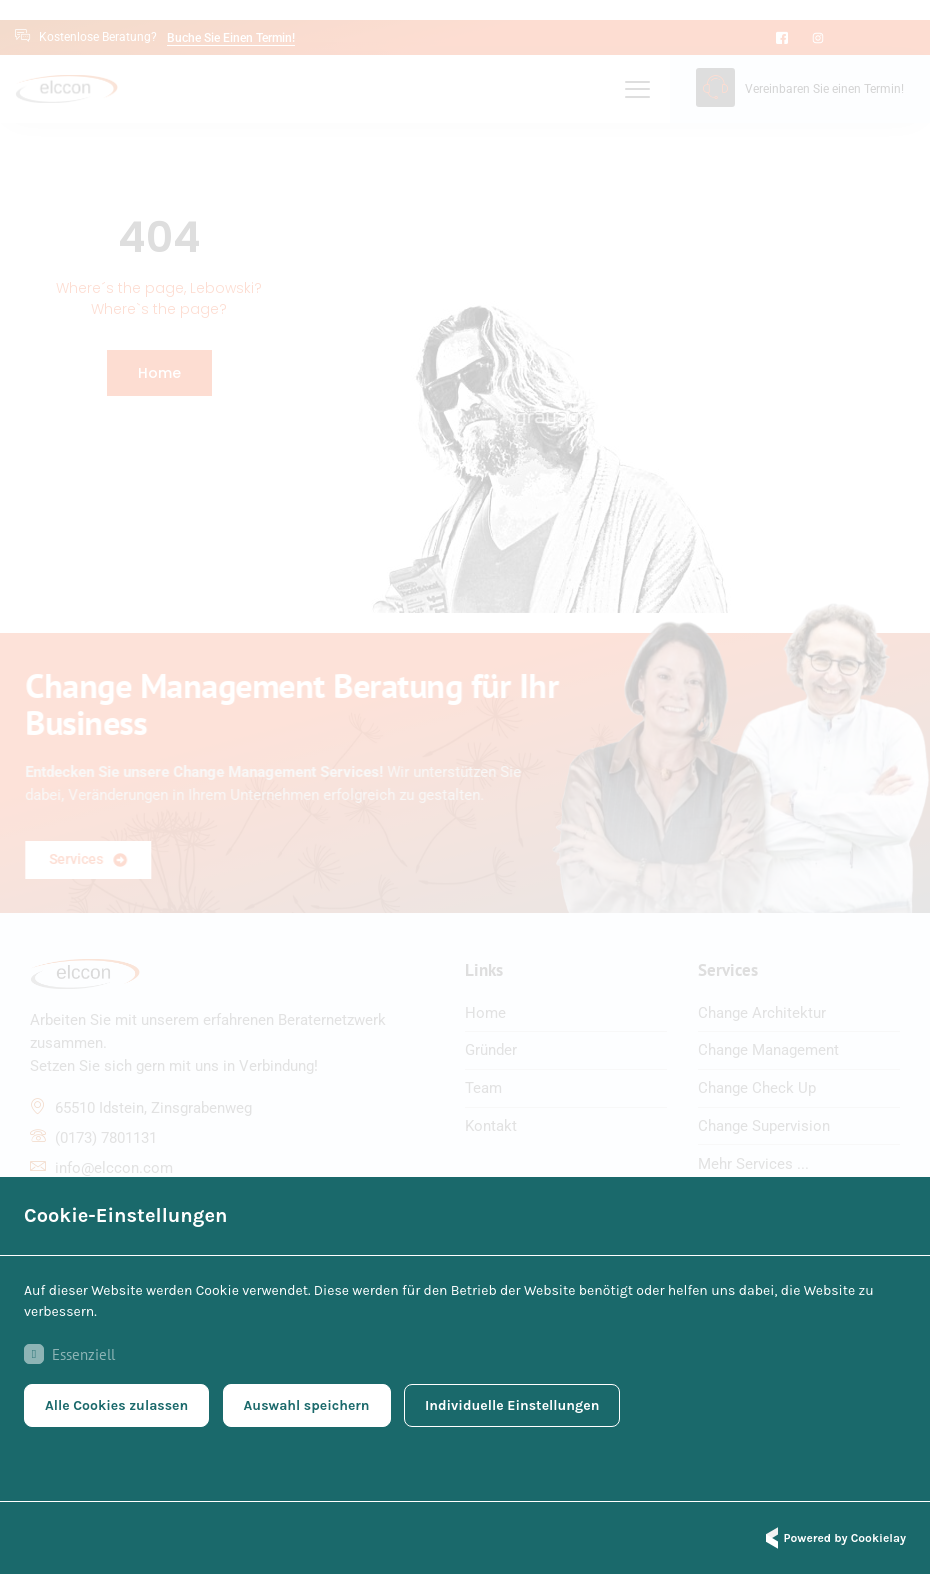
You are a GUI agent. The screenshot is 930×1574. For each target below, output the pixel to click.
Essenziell (69, 1356)
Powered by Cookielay (833, 1538)
